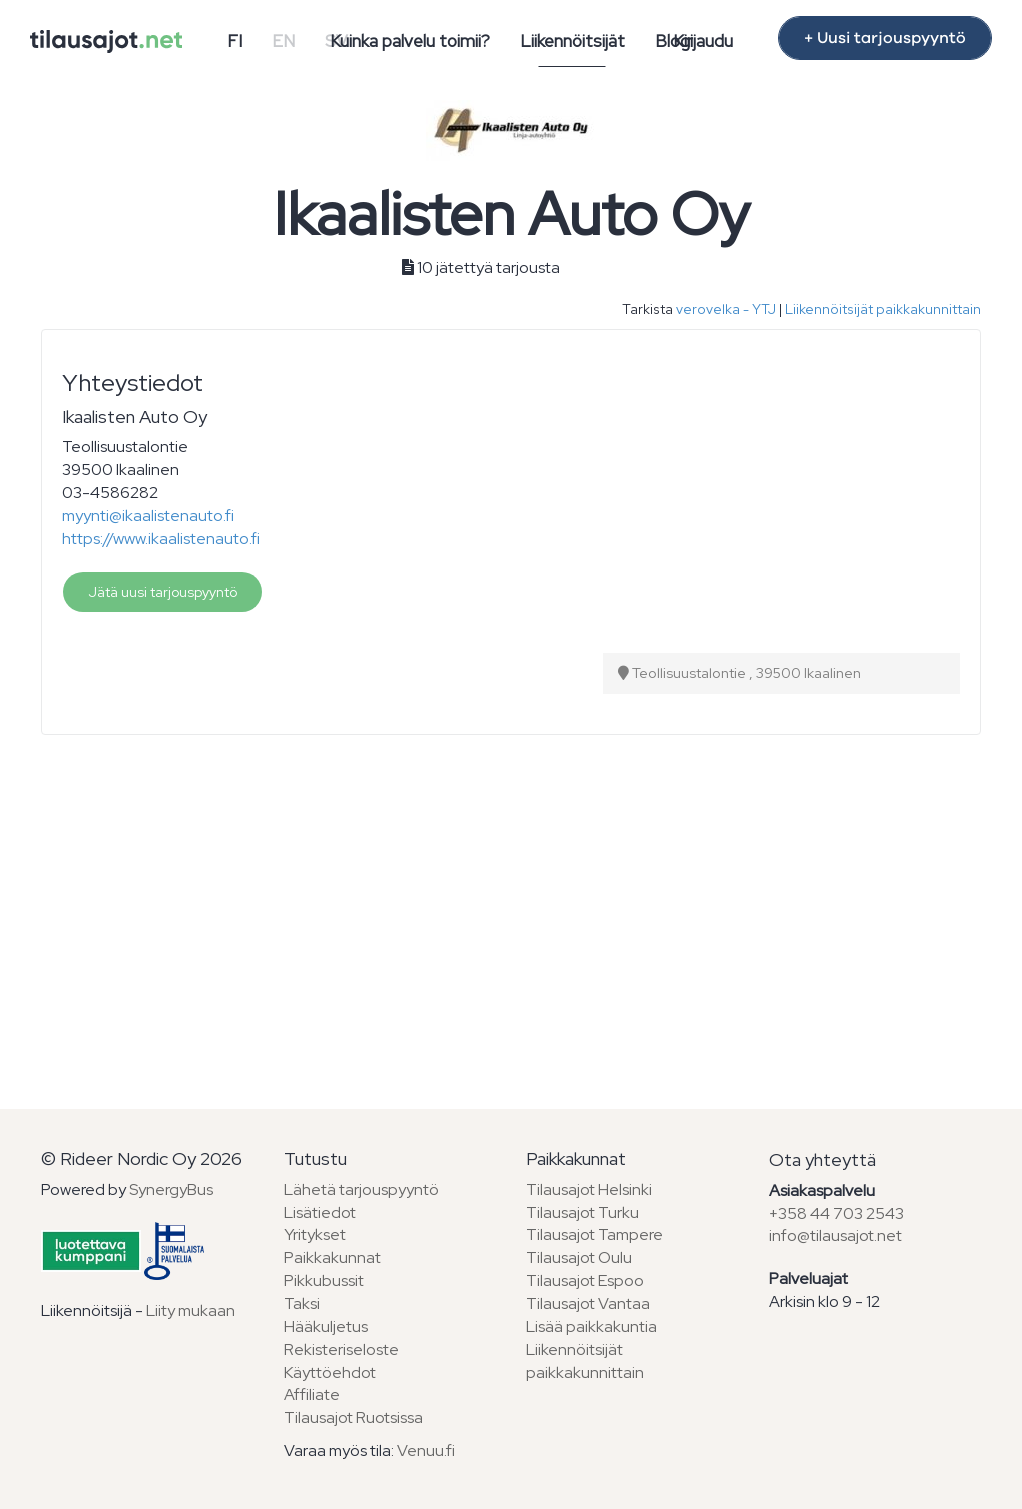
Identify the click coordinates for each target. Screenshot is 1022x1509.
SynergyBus (171, 1189)
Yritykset (315, 1234)
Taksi (302, 1303)
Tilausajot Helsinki (589, 1189)
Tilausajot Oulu (579, 1257)
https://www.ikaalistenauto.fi (161, 538)
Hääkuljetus (326, 1326)
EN (283, 41)
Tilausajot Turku (582, 1212)
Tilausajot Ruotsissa (353, 1417)
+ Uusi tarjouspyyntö (885, 38)
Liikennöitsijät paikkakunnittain (883, 309)
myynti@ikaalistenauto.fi (148, 515)
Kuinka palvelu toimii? (410, 41)
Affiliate (312, 1394)
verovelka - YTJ (726, 309)
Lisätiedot (320, 1212)
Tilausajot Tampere (594, 1234)
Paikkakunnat (332, 1257)
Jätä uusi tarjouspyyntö (162, 592)
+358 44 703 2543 (836, 1213)
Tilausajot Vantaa (588, 1303)
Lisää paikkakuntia (591, 1326)
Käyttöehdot (330, 1372)
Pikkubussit (324, 1280)
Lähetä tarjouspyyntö (361, 1189)
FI (234, 41)
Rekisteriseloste (341, 1349)
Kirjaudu (703, 41)
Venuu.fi (426, 1450)
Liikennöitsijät (572, 41)
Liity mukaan (190, 1310)
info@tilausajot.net (835, 1235)
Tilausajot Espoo (585, 1280)
